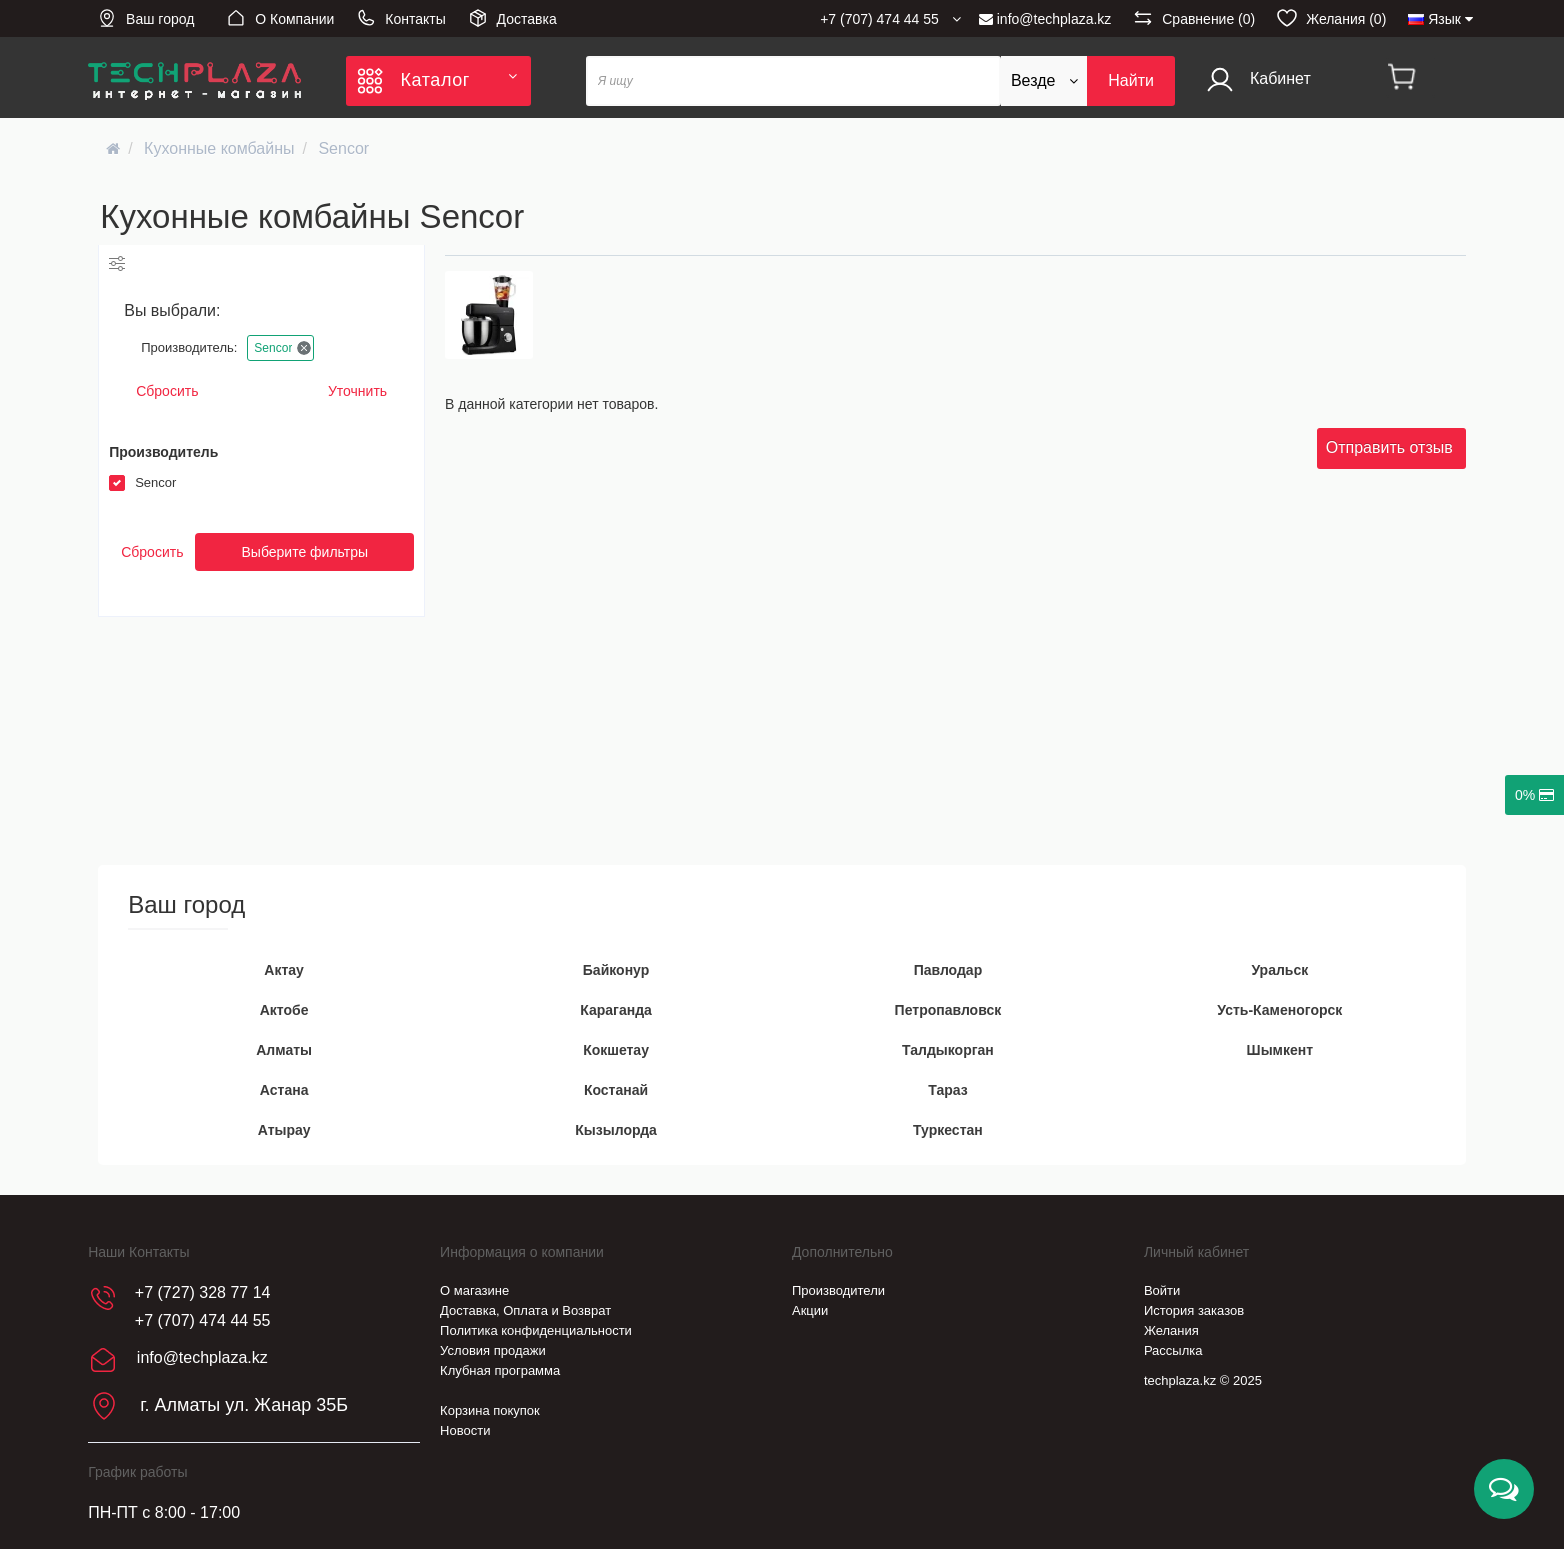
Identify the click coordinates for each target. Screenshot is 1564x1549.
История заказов (1194, 1310)
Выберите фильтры (304, 552)
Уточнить (357, 391)
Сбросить (167, 391)
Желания (1171, 1330)
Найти (1131, 80)
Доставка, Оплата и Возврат (525, 1310)
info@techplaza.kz (1045, 19)
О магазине (474, 1290)
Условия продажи (493, 1350)
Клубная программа (500, 1370)
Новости (465, 1430)
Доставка (512, 18)
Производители (838, 1290)
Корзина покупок (490, 1410)
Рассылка (1173, 1350)
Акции (810, 1310)
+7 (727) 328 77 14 (203, 1292)
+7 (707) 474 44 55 (203, 1320)
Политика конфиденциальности (536, 1330)
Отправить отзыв (1389, 447)
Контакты (400, 18)
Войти (1162, 1290)
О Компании (280, 18)
